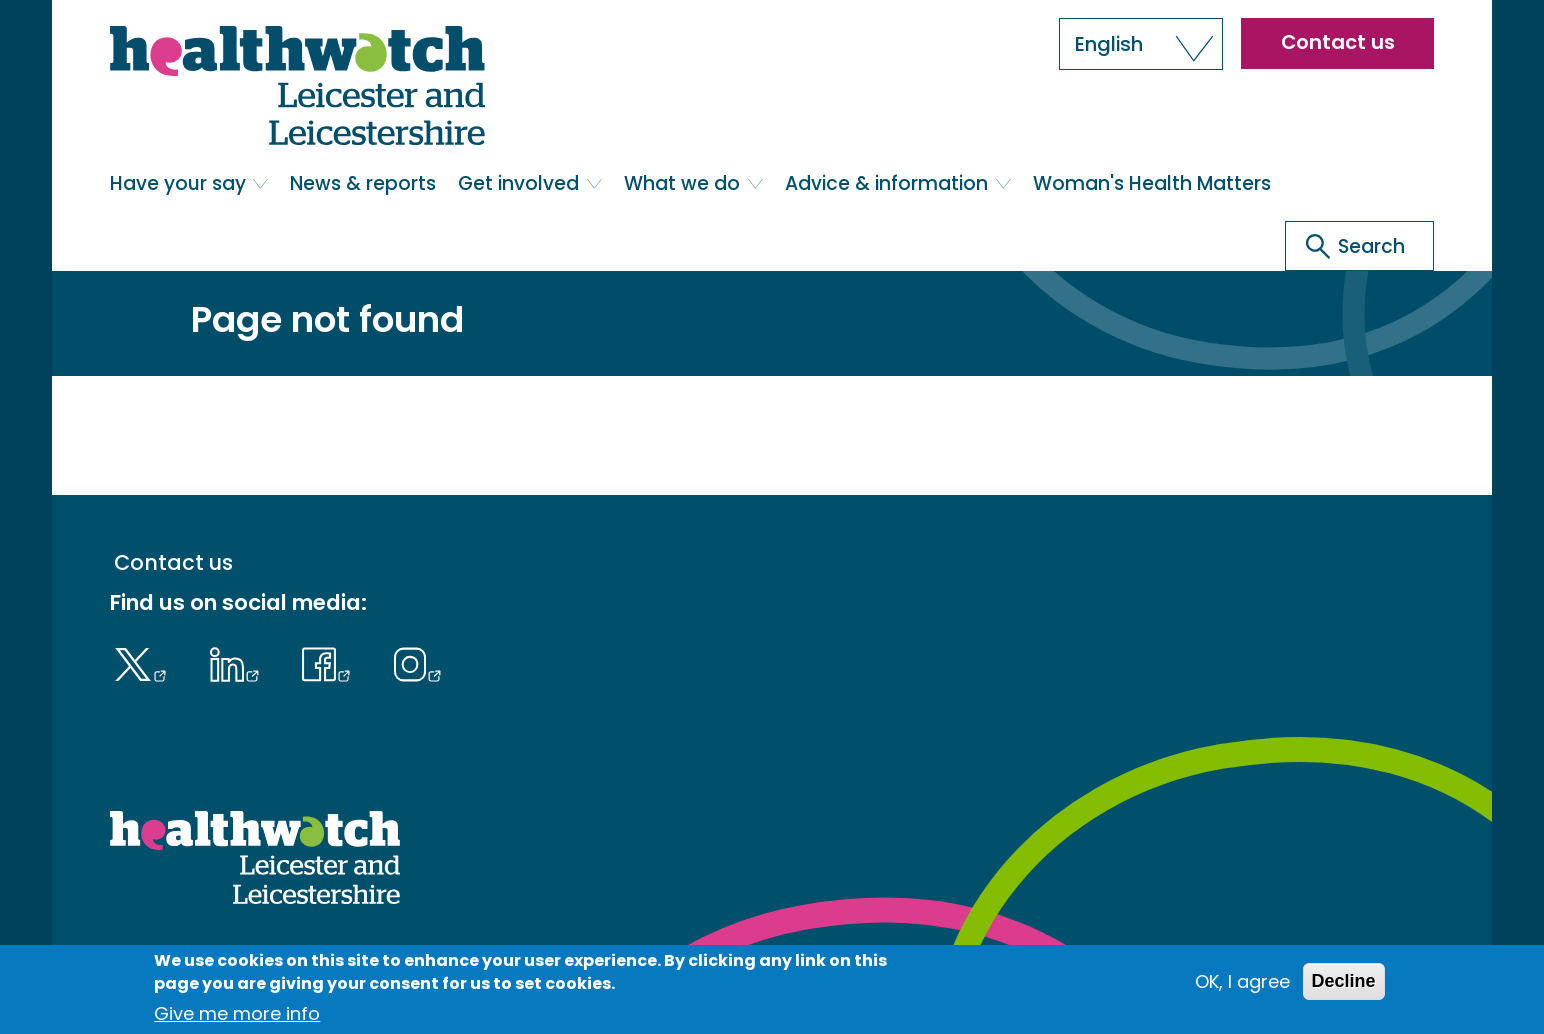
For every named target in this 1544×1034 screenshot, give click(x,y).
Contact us (1338, 42)
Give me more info (237, 1013)
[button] (1141, 44)
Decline (1344, 981)
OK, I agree (1242, 981)
